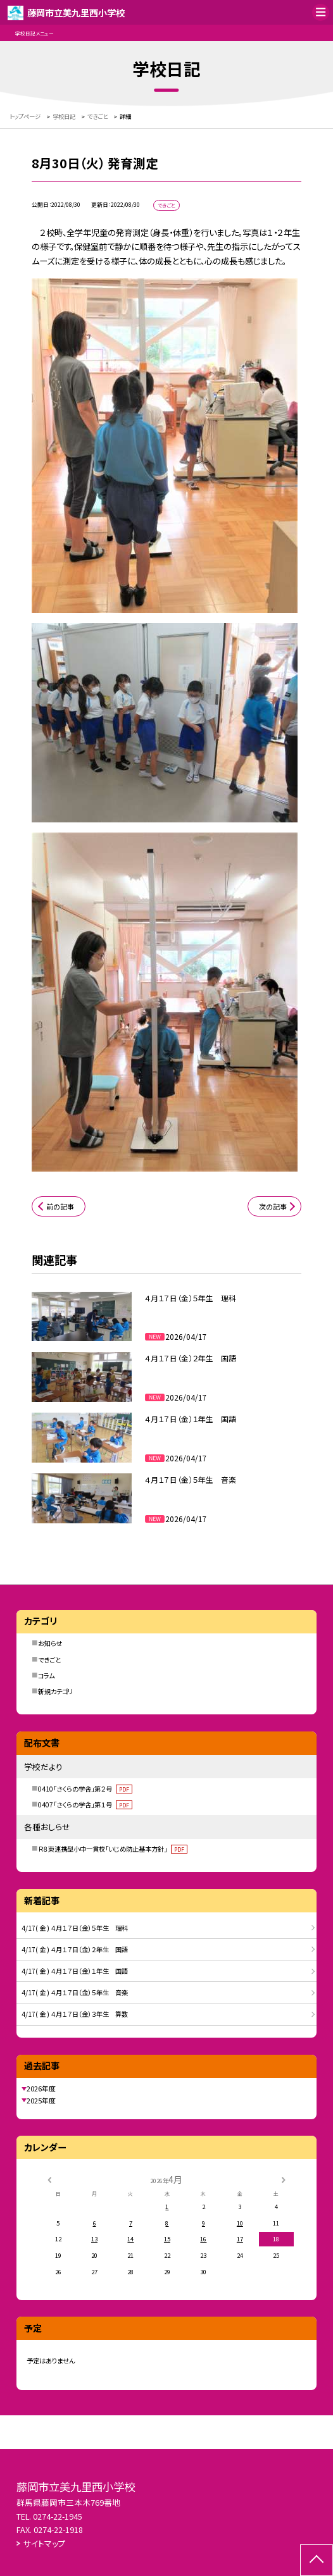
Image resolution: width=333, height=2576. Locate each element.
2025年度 (41, 2100)
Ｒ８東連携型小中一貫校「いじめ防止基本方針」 (112, 1849)
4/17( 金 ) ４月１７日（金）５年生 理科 (75, 1928)
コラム (46, 1675)
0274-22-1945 (57, 2516)
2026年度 (41, 2088)
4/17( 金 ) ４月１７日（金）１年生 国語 (75, 1971)
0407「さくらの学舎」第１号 (85, 1804)
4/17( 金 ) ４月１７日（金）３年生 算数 (75, 2014)
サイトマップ (44, 2543)
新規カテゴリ (55, 1691)
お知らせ (50, 1643)
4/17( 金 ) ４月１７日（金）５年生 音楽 (75, 1992)
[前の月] (49, 2179)
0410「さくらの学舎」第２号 (85, 1788)
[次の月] (284, 2179)
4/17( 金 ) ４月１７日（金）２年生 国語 (75, 1949)
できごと (49, 1659)
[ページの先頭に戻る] (316, 2560)
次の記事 (273, 1206)
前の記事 (60, 1206)
